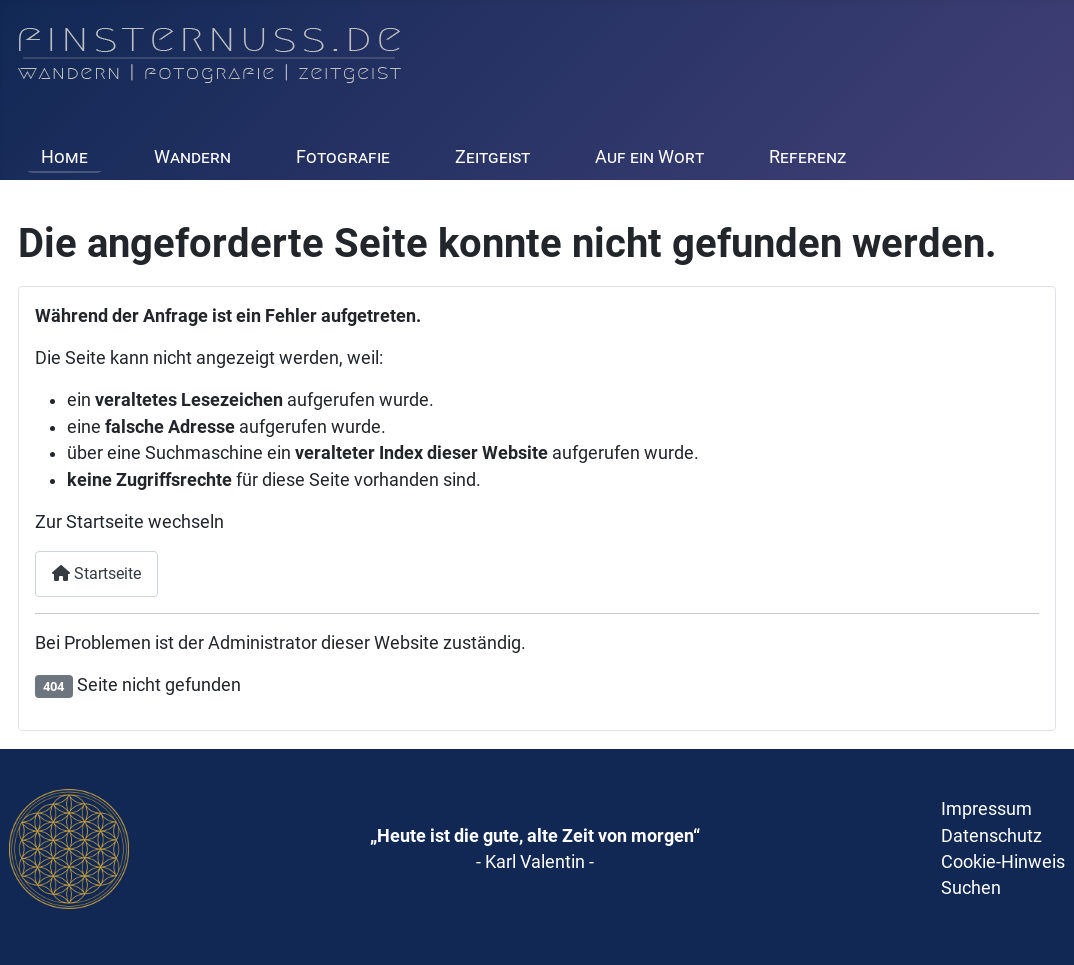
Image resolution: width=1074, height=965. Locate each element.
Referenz (807, 157)
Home (64, 157)
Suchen (971, 888)
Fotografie (343, 157)
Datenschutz (991, 836)
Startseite (96, 573)
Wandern (192, 157)
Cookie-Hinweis (1003, 862)
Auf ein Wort (649, 157)
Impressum (986, 809)
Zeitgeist (492, 157)
